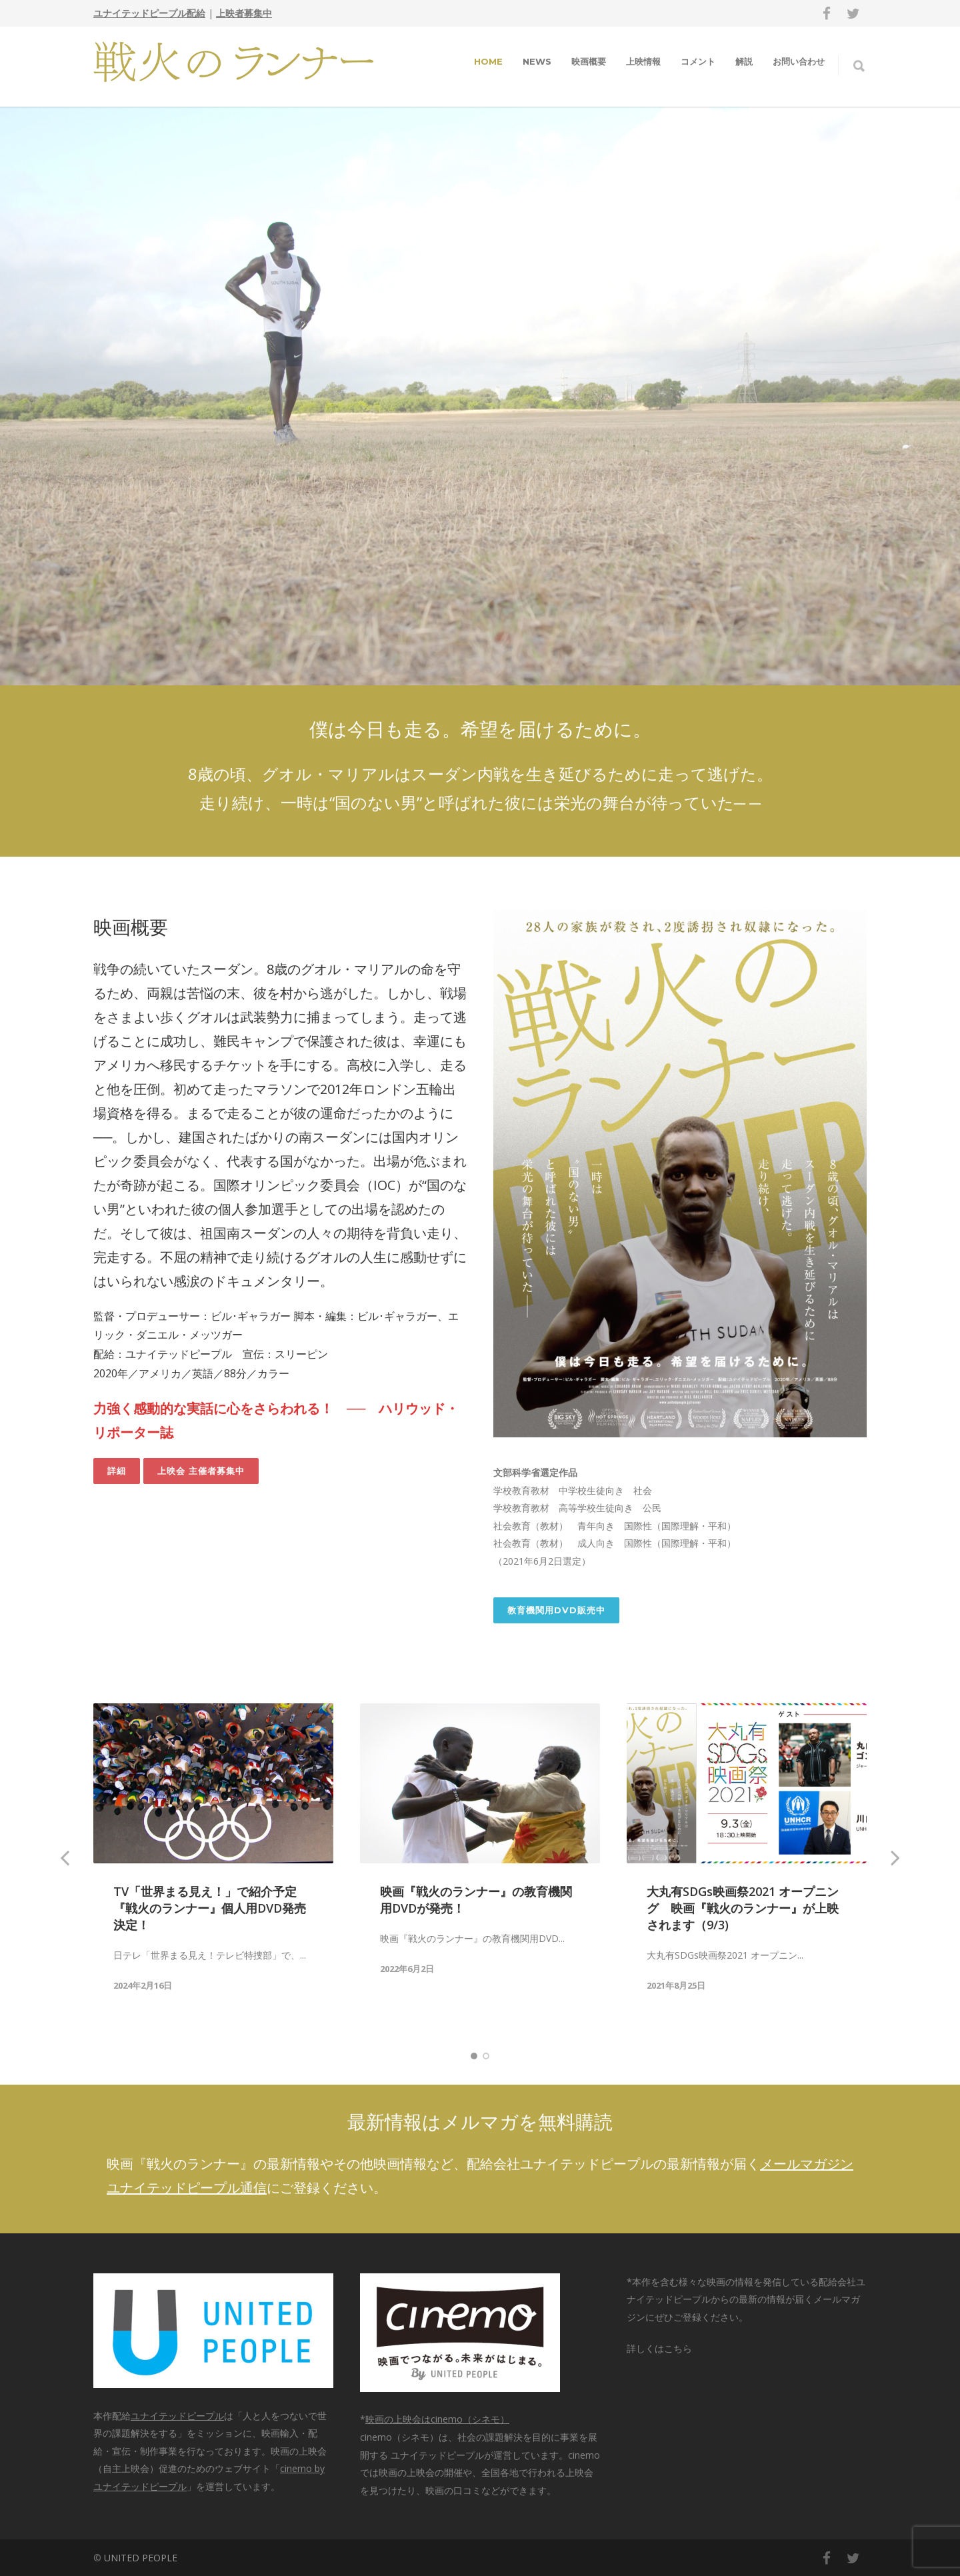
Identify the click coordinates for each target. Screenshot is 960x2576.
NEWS (537, 61)
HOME (488, 61)
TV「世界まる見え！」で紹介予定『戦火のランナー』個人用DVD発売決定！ (209, 1908)
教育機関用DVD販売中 (556, 1610)
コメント (698, 61)
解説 (744, 61)
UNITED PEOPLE (140, 2557)
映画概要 (588, 61)
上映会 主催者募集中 (201, 1470)
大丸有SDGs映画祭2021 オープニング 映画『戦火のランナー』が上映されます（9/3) (743, 1908)
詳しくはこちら (659, 2348)
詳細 (116, 1470)
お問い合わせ (799, 61)
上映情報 (643, 61)
